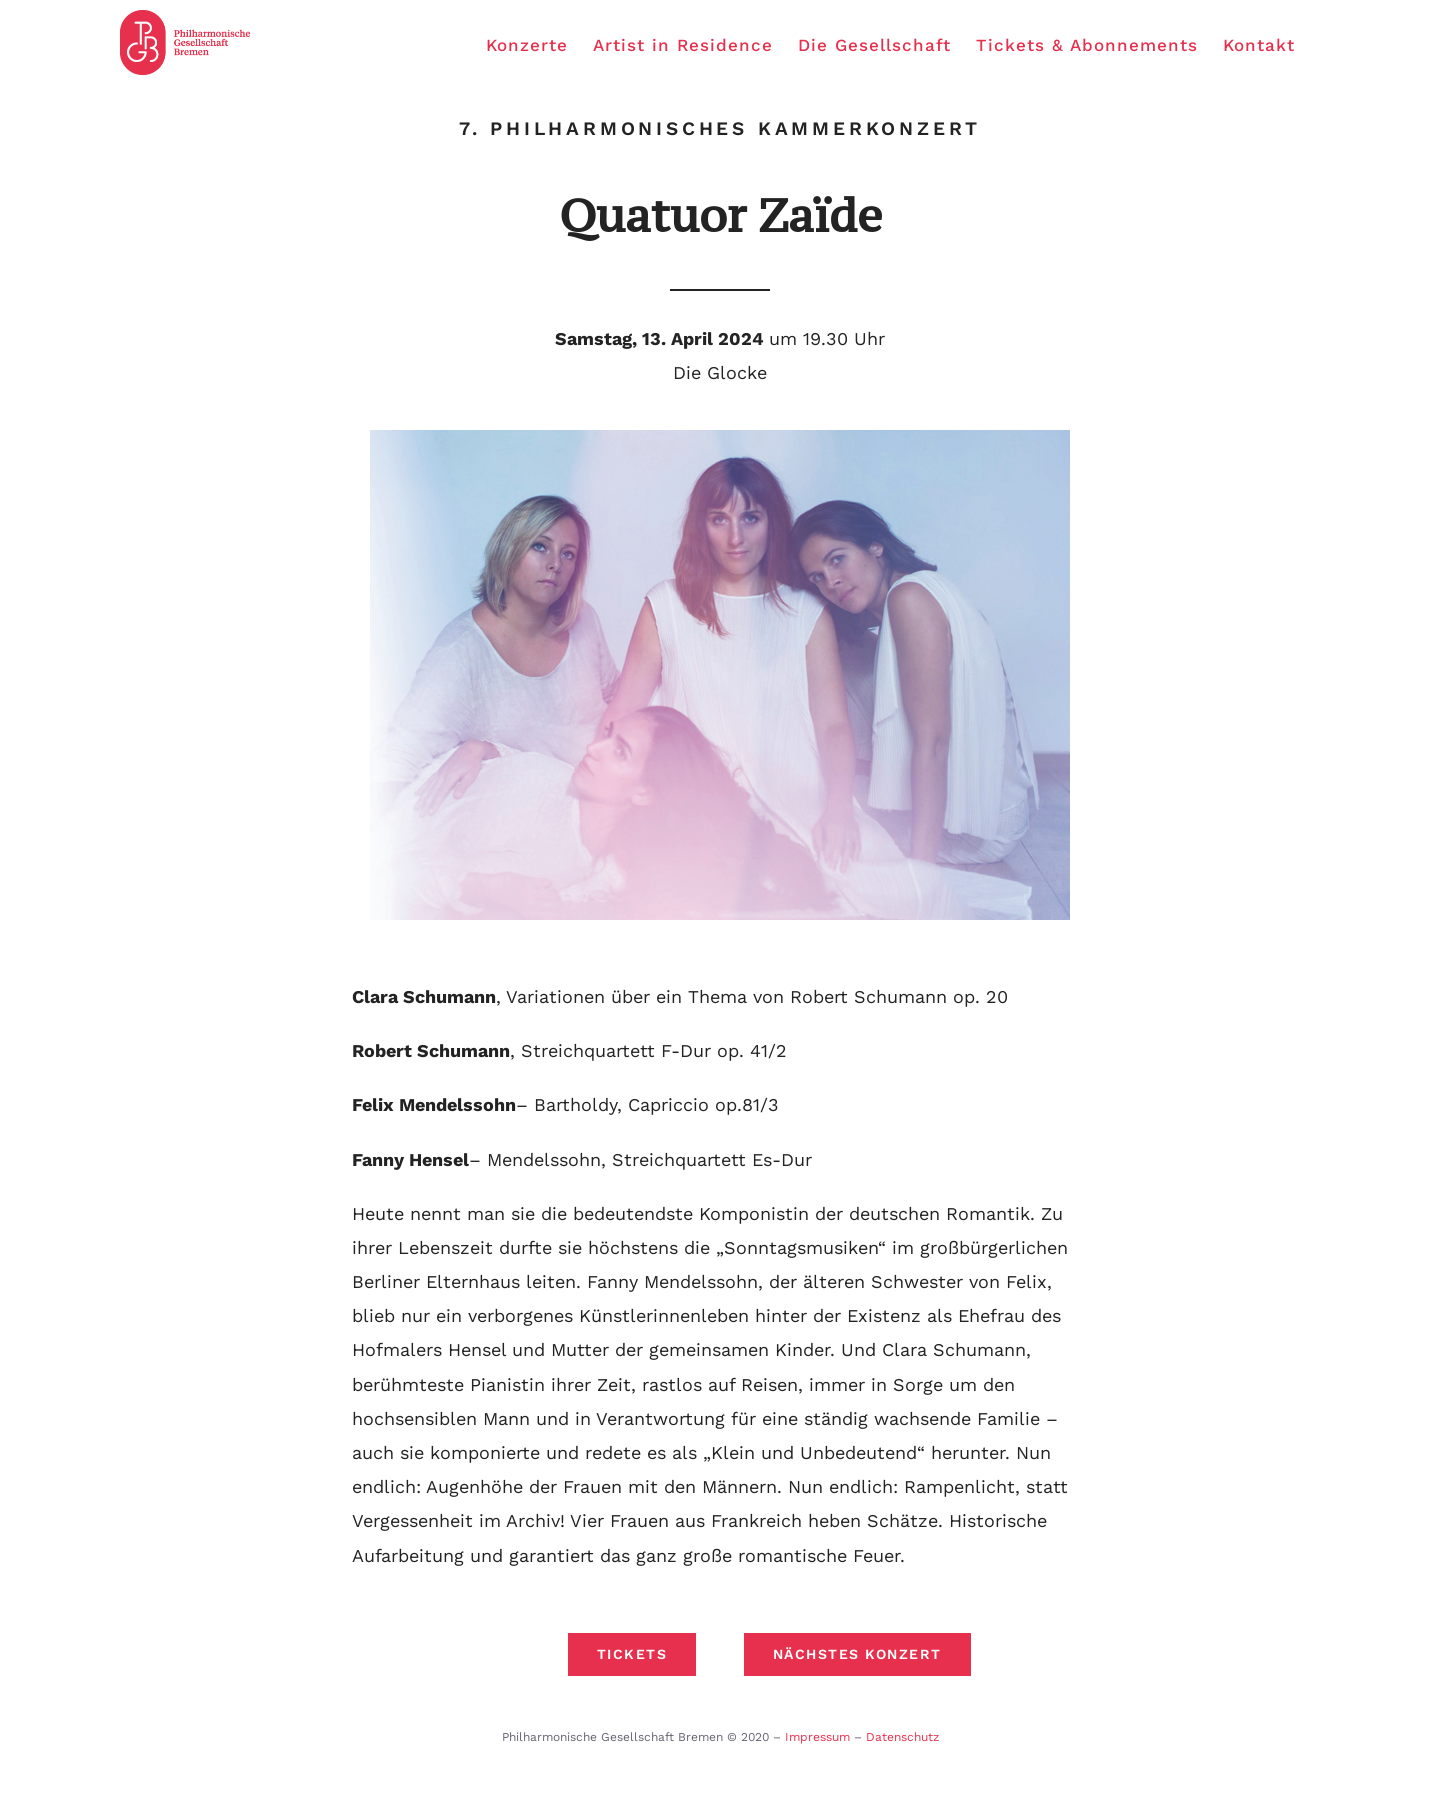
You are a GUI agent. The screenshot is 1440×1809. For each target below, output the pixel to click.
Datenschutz (902, 1737)
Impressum (817, 1737)
